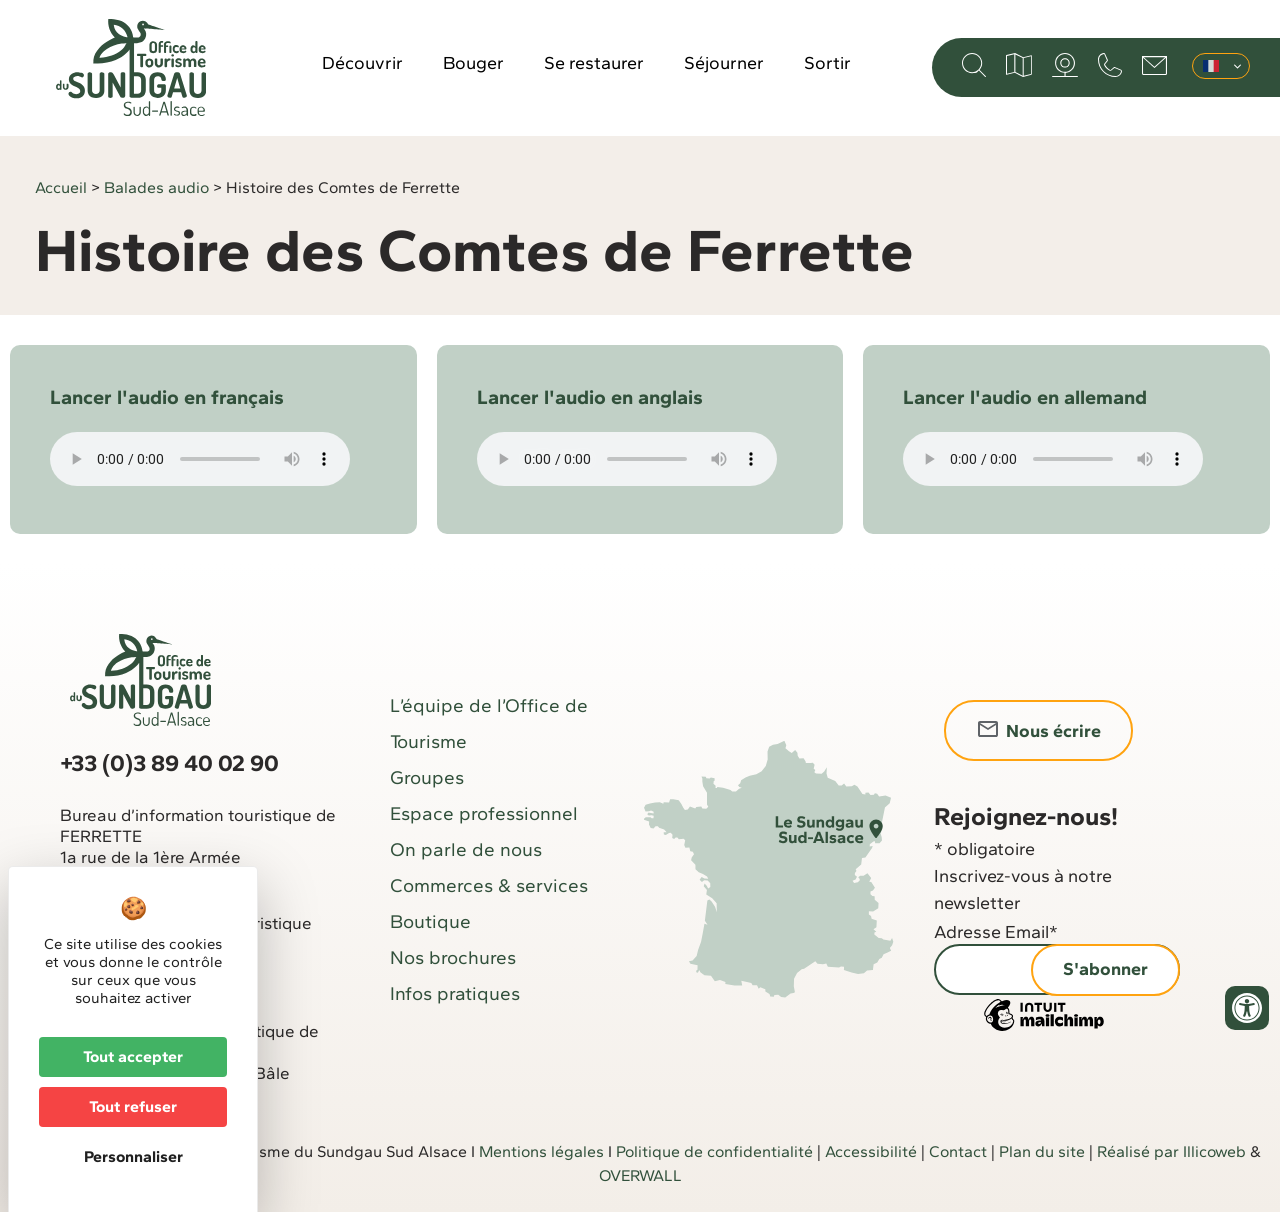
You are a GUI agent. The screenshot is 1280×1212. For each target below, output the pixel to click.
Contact (958, 1151)
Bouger (473, 63)
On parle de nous (466, 849)
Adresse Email (996, 932)
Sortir (827, 63)
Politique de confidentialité (714, 1151)
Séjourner (724, 63)
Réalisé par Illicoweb (1171, 1151)
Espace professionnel (484, 813)
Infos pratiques (455, 993)
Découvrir (362, 63)
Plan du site (1042, 1151)
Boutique (430, 921)
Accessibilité (871, 1151)
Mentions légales (541, 1151)
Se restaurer (594, 63)
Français (1211, 66)
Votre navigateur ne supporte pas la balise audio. (200, 459)
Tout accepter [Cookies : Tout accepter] (133, 1056)
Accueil (61, 187)
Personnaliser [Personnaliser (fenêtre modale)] (133, 1156)
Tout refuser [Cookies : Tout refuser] (133, 1106)
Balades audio (156, 187)
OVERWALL (640, 1175)
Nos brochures (453, 957)
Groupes (427, 777)
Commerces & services (489, 885)
